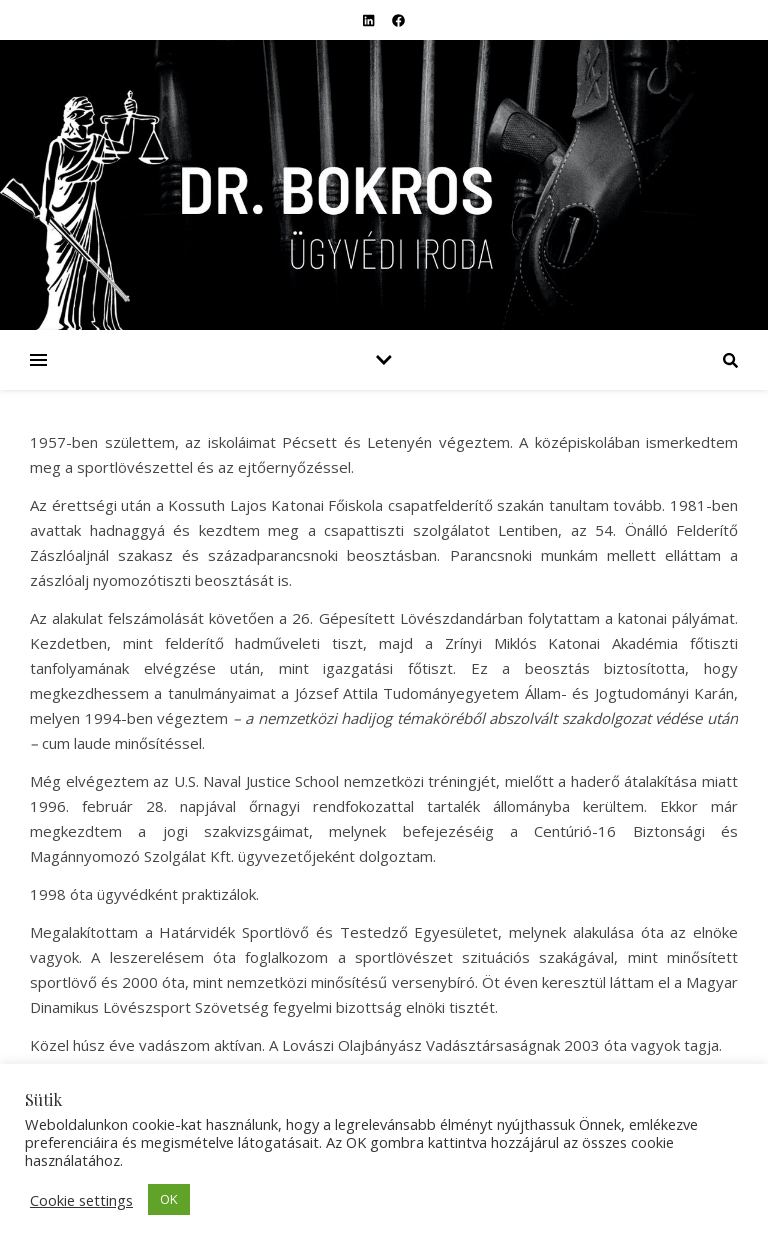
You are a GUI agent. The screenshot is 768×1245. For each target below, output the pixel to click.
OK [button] (169, 1199)
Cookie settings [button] (81, 1200)
